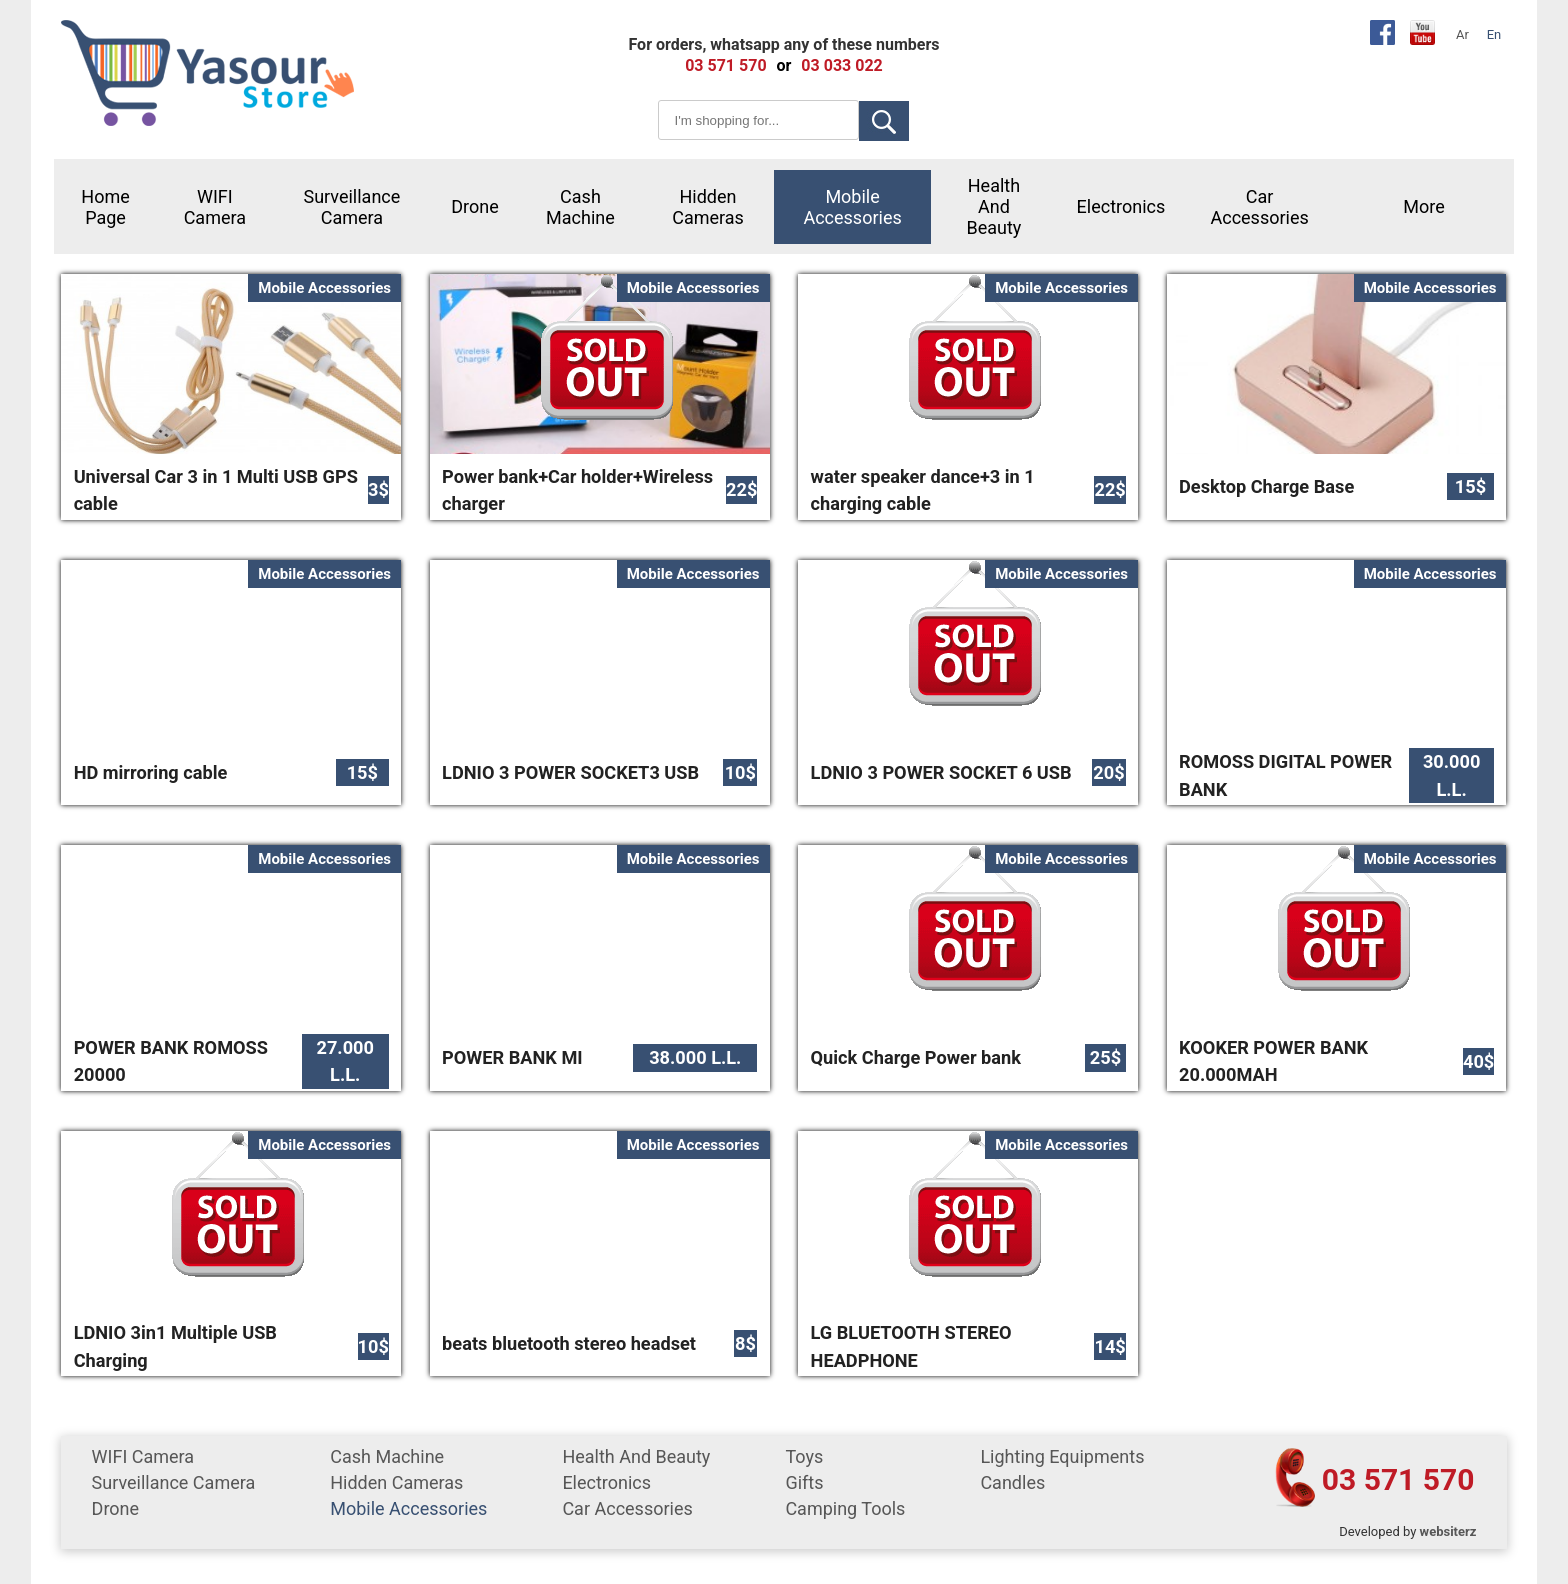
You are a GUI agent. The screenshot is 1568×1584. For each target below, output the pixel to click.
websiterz (1448, 1531)
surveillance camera (351, 207)
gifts (804, 1482)
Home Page (105, 207)
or (784, 65)
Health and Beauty (994, 206)
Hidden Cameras (708, 207)
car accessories (1259, 207)
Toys (804, 1456)
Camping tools (845, 1508)
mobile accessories (852, 207)
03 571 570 (1398, 1479)
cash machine (580, 207)
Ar (1462, 34)
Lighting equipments (1062, 1456)
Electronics (1121, 206)
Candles (1012, 1482)
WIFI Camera (215, 207)
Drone (475, 206)
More (1423, 206)
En (1494, 34)
